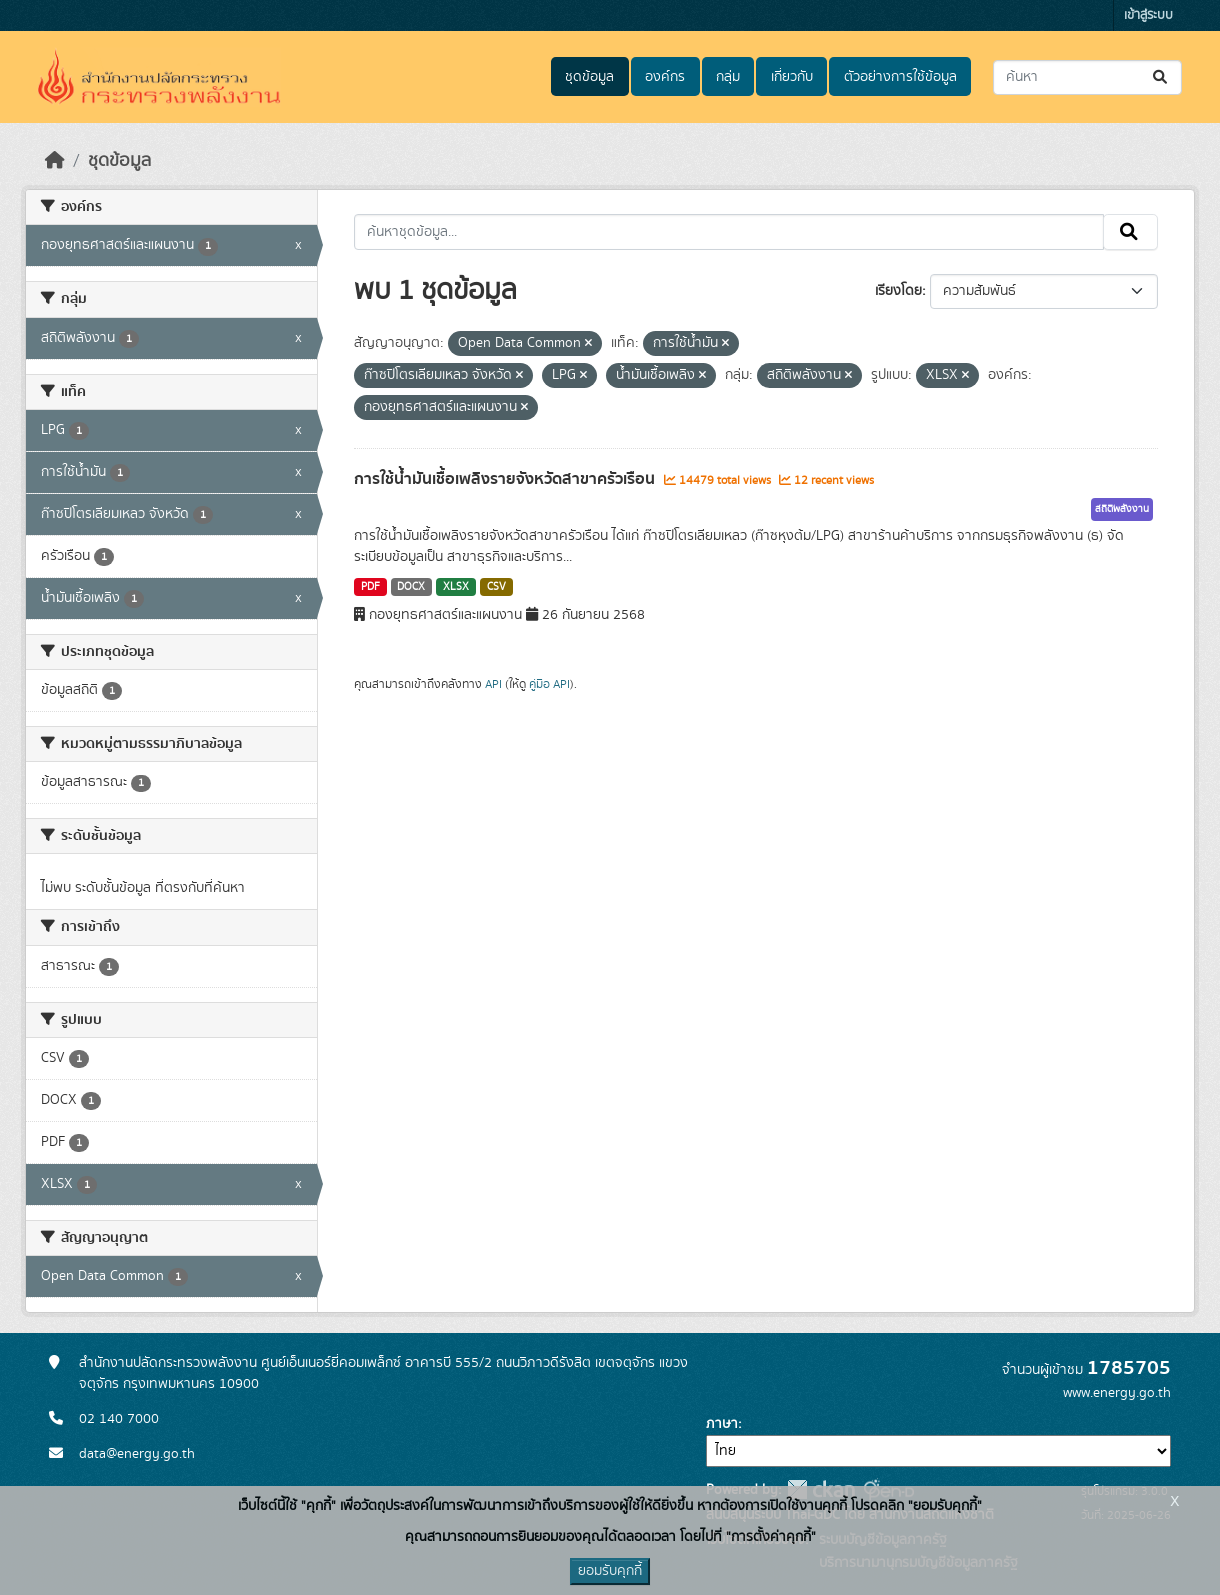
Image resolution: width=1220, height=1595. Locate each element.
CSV (496, 587)
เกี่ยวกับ (792, 77)
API (493, 684)
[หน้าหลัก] (55, 161)
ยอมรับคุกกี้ (610, 1571)
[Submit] (1161, 77)
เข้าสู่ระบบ (1148, 15)
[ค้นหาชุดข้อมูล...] (1087, 77)
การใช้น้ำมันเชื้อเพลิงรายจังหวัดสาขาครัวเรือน (506, 479)
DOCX (411, 587)
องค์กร (665, 77)
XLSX (456, 587)
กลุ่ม (728, 77)
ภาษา (722, 1424)
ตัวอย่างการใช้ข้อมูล (900, 77)
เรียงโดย (898, 291)
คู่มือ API (549, 684)
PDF (370, 587)
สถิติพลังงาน (1122, 509)
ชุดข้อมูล (589, 77)
